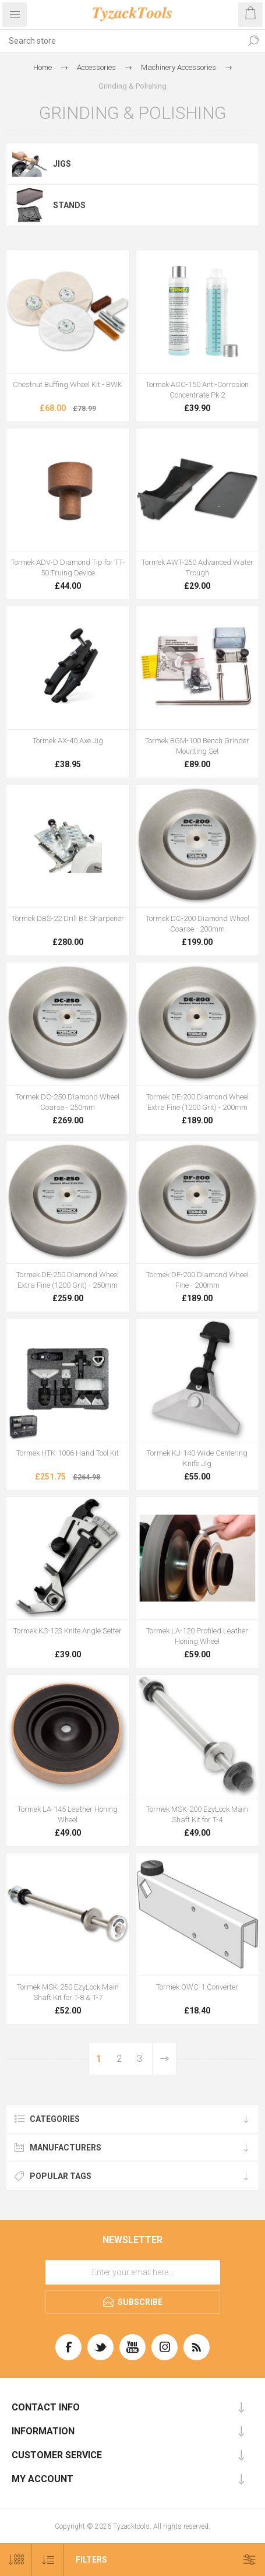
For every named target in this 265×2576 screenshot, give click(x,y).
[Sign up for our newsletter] (132, 2272)
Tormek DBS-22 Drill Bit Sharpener (68, 918)
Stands (69, 205)
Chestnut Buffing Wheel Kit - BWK (67, 384)
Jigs (62, 163)
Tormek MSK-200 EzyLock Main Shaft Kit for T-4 (197, 1814)
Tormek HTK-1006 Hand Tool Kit (67, 1453)
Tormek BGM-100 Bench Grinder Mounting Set (197, 745)
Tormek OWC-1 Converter (197, 1987)
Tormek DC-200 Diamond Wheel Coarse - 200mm (197, 923)
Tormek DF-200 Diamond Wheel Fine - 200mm (197, 1279)
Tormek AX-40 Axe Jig (68, 740)
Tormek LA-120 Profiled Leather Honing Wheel (197, 1636)
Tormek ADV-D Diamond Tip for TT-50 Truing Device (68, 567)
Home (42, 67)
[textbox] (121, 40)
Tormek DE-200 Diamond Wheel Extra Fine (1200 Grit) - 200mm (197, 1102)
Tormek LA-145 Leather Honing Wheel (67, 1814)
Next (164, 2059)
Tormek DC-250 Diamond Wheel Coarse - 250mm (67, 1102)
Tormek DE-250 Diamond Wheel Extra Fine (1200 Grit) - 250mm (67, 1279)
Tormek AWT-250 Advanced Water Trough (197, 567)
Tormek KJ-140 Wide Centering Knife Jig (197, 1458)
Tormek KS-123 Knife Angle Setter (67, 1630)
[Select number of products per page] (16, 2560)
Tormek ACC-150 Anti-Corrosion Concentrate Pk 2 (197, 389)
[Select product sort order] (48, 2560)
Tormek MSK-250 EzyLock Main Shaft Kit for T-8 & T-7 (68, 1992)
